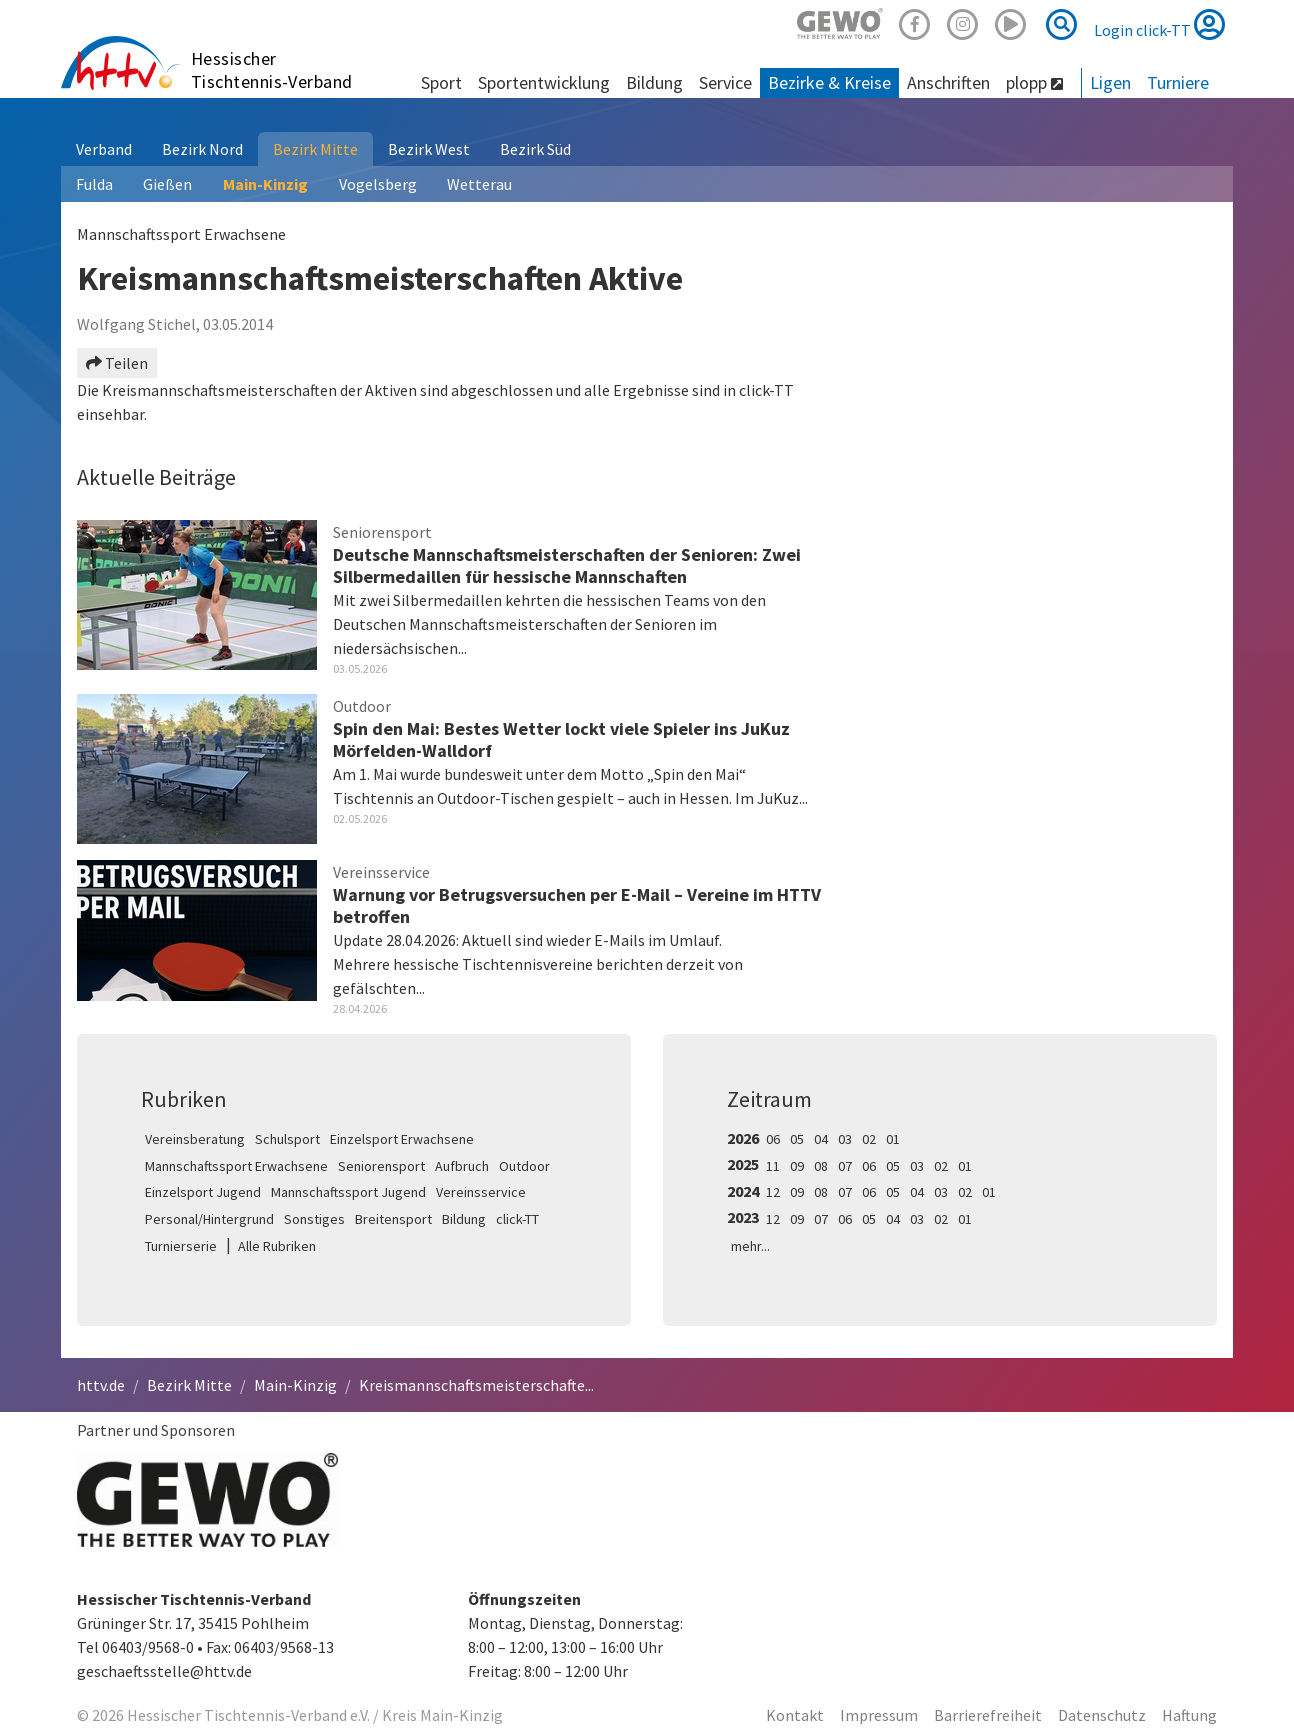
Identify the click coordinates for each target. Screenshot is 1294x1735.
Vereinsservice (481, 1192)
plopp (1034, 82)
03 (845, 1139)
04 (821, 1139)
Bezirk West (429, 149)
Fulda (94, 184)
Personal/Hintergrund (209, 1219)
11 (773, 1166)
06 (773, 1139)
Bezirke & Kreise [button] (829, 82)
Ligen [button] (1110, 82)
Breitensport (393, 1219)
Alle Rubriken (277, 1246)
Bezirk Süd (535, 149)
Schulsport (287, 1139)
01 (893, 1139)
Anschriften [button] (948, 82)
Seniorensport (381, 1166)
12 (773, 1192)
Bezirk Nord (202, 149)
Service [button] (725, 82)
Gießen (167, 184)
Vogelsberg (378, 184)
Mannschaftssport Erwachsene (236, 1166)
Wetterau (479, 184)
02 (869, 1139)
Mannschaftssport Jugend (348, 1192)
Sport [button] (441, 82)
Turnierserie (181, 1246)
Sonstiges (314, 1219)
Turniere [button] (1178, 82)
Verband (104, 149)
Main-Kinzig (265, 184)
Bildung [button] (654, 82)
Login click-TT (1159, 24)
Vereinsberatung (195, 1139)
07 (845, 1166)
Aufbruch (462, 1166)
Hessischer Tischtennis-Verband (272, 70)
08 (821, 1166)
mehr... (750, 1246)
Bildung (464, 1219)
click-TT (517, 1219)
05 (797, 1139)
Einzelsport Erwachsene (402, 1139)
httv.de (101, 1385)
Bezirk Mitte (315, 149)
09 (797, 1166)
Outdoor (524, 1166)
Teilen (117, 363)
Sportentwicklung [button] (544, 82)
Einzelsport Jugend (203, 1192)
